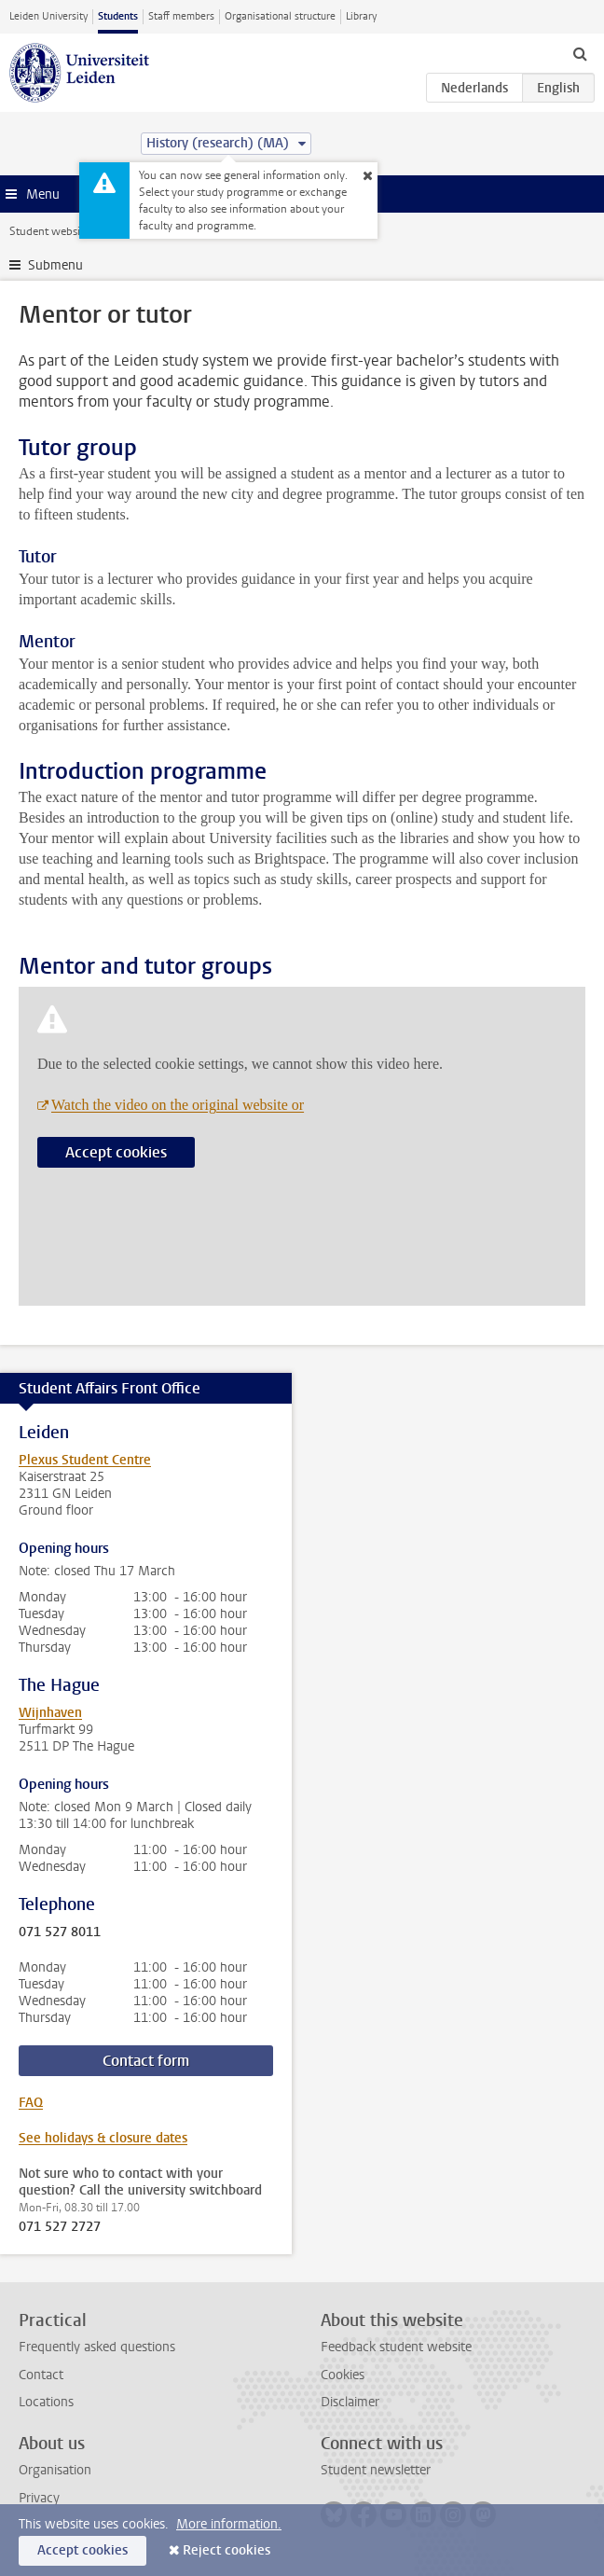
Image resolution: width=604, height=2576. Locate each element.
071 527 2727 (60, 2227)
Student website (49, 231)
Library (361, 16)
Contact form (146, 2060)
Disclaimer (350, 2402)
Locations (46, 2402)
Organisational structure (280, 16)
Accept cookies (116, 1152)
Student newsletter (376, 2470)
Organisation (55, 2470)
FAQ (31, 2103)
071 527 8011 (60, 1932)
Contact (41, 2375)
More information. (228, 2524)
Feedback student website (396, 2347)
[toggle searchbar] (580, 53)
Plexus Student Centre (85, 1460)
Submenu (55, 265)
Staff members (181, 16)
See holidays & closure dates (103, 2138)
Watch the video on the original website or (177, 1105)
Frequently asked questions (97, 2347)
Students (118, 16)
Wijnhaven (50, 1713)
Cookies (342, 2375)
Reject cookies (226, 2550)
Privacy (39, 2498)
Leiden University (48, 16)
